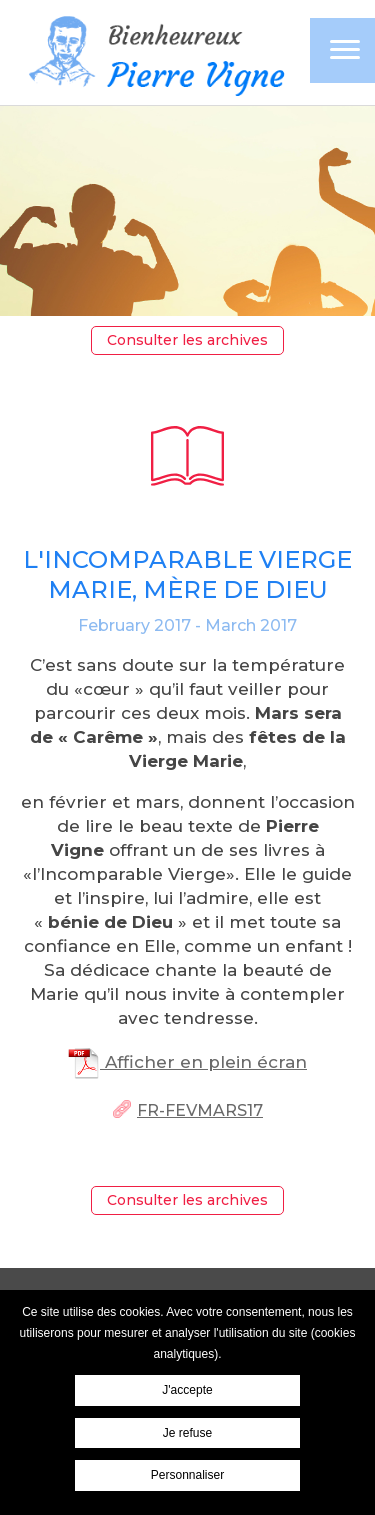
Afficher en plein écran (187, 1062)
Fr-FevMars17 (200, 1110)
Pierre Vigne (154, 54)
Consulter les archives (187, 340)
